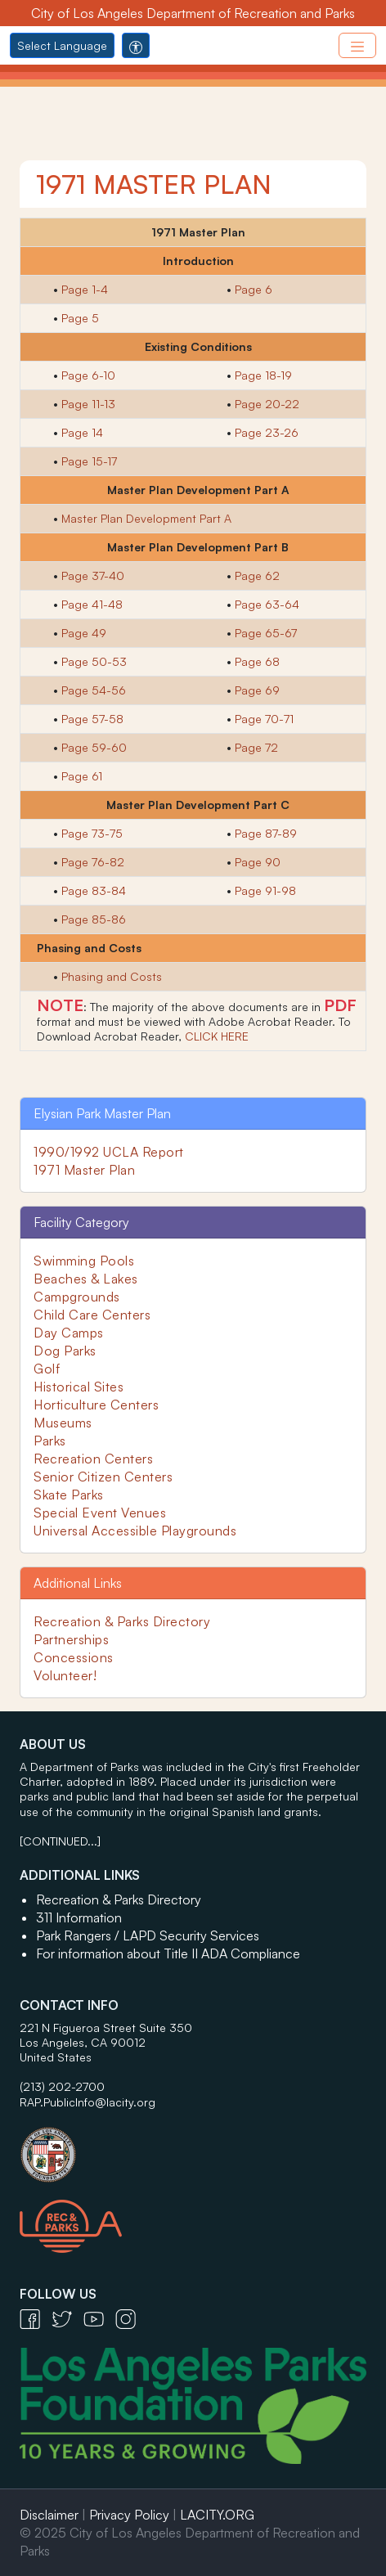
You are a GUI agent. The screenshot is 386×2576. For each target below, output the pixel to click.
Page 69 (257, 690)
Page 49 (83, 633)
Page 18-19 (263, 375)
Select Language (62, 45)
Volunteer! (65, 1675)
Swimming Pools (84, 1260)
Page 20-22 (267, 404)
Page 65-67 (266, 633)
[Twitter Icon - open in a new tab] (67, 2318)
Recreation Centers (93, 1458)
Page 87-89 (266, 833)
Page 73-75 (92, 833)
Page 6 (253, 289)
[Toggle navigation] (357, 45)
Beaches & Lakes (86, 1278)
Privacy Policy (129, 2514)
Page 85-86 (93, 919)
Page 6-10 (88, 375)
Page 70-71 (264, 719)
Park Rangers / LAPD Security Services (147, 1935)
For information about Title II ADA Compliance (168, 1953)
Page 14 (82, 432)
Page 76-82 (92, 862)
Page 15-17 (89, 461)
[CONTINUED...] (60, 1841)
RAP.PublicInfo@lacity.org (87, 2102)
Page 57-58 (92, 719)
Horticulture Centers (96, 1404)
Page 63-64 (267, 604)
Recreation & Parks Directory (122, 1621)
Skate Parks (69, 1494)
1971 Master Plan (84, 1170)
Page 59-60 (94, 747)
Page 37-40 (92, 575)
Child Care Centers (92, 1314)
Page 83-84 (93, 890)
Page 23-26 (266, 432)
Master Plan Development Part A (146, 518)
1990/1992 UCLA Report (109, 1152)
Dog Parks (65, 1350)
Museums (63, 1422)
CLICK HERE (217, 1036)
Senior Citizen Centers (103, 1476)
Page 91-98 (265, 890)
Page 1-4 (84, 289)
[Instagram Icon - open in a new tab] (129, 2318)
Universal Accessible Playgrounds (135, 1530)
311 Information (79, 1917)
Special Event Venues (100, 1512)
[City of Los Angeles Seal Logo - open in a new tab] (193, 2146)
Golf (47, 1368)
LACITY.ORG (217, 2514)
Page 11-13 (88, 404)
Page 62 (257, 575)
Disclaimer (49, 2514)
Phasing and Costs (111, 976)
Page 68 (257, 661)
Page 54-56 (93, 690)
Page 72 (256, 747)
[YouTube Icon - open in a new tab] (99, 2318)
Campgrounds (77, 1296)
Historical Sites (78, 1386)
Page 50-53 (94, 661)
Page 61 (81, 776)
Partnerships (71, 1639)
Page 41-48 (92, 604)
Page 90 (258, 862)
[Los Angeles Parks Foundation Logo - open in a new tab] (197, 2404)
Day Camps (69, 1332)
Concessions (74, 1657)
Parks (50, 1440)
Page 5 (80, 318)
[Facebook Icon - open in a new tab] (36, 2318)
